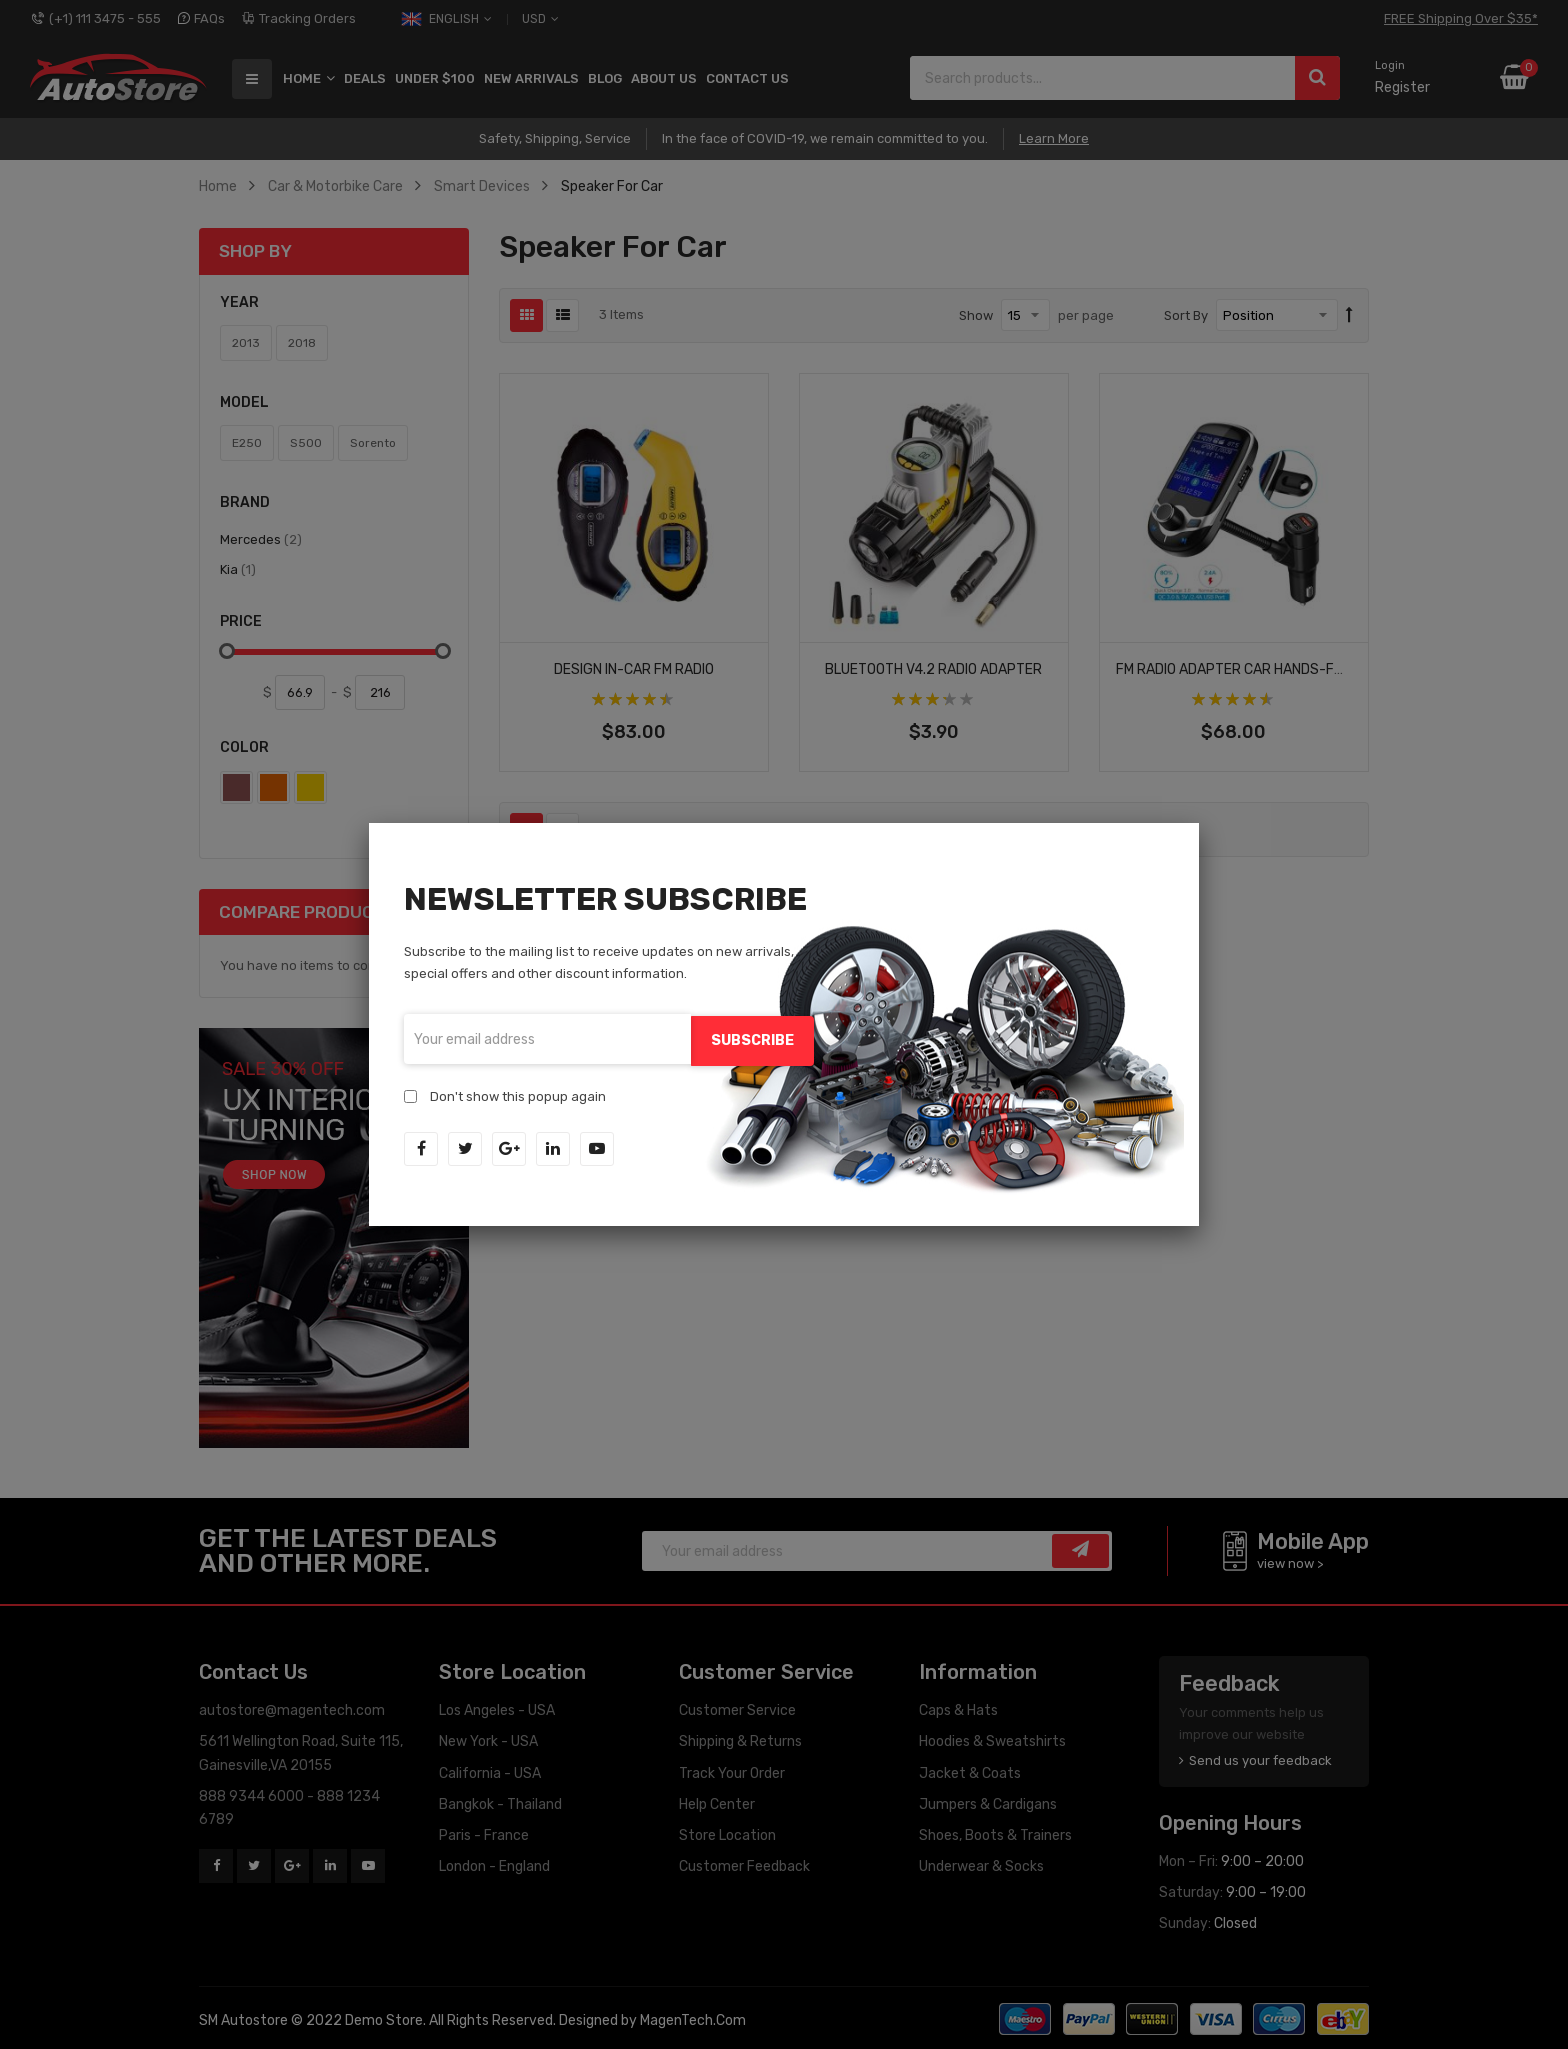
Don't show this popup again (518, 1094)
